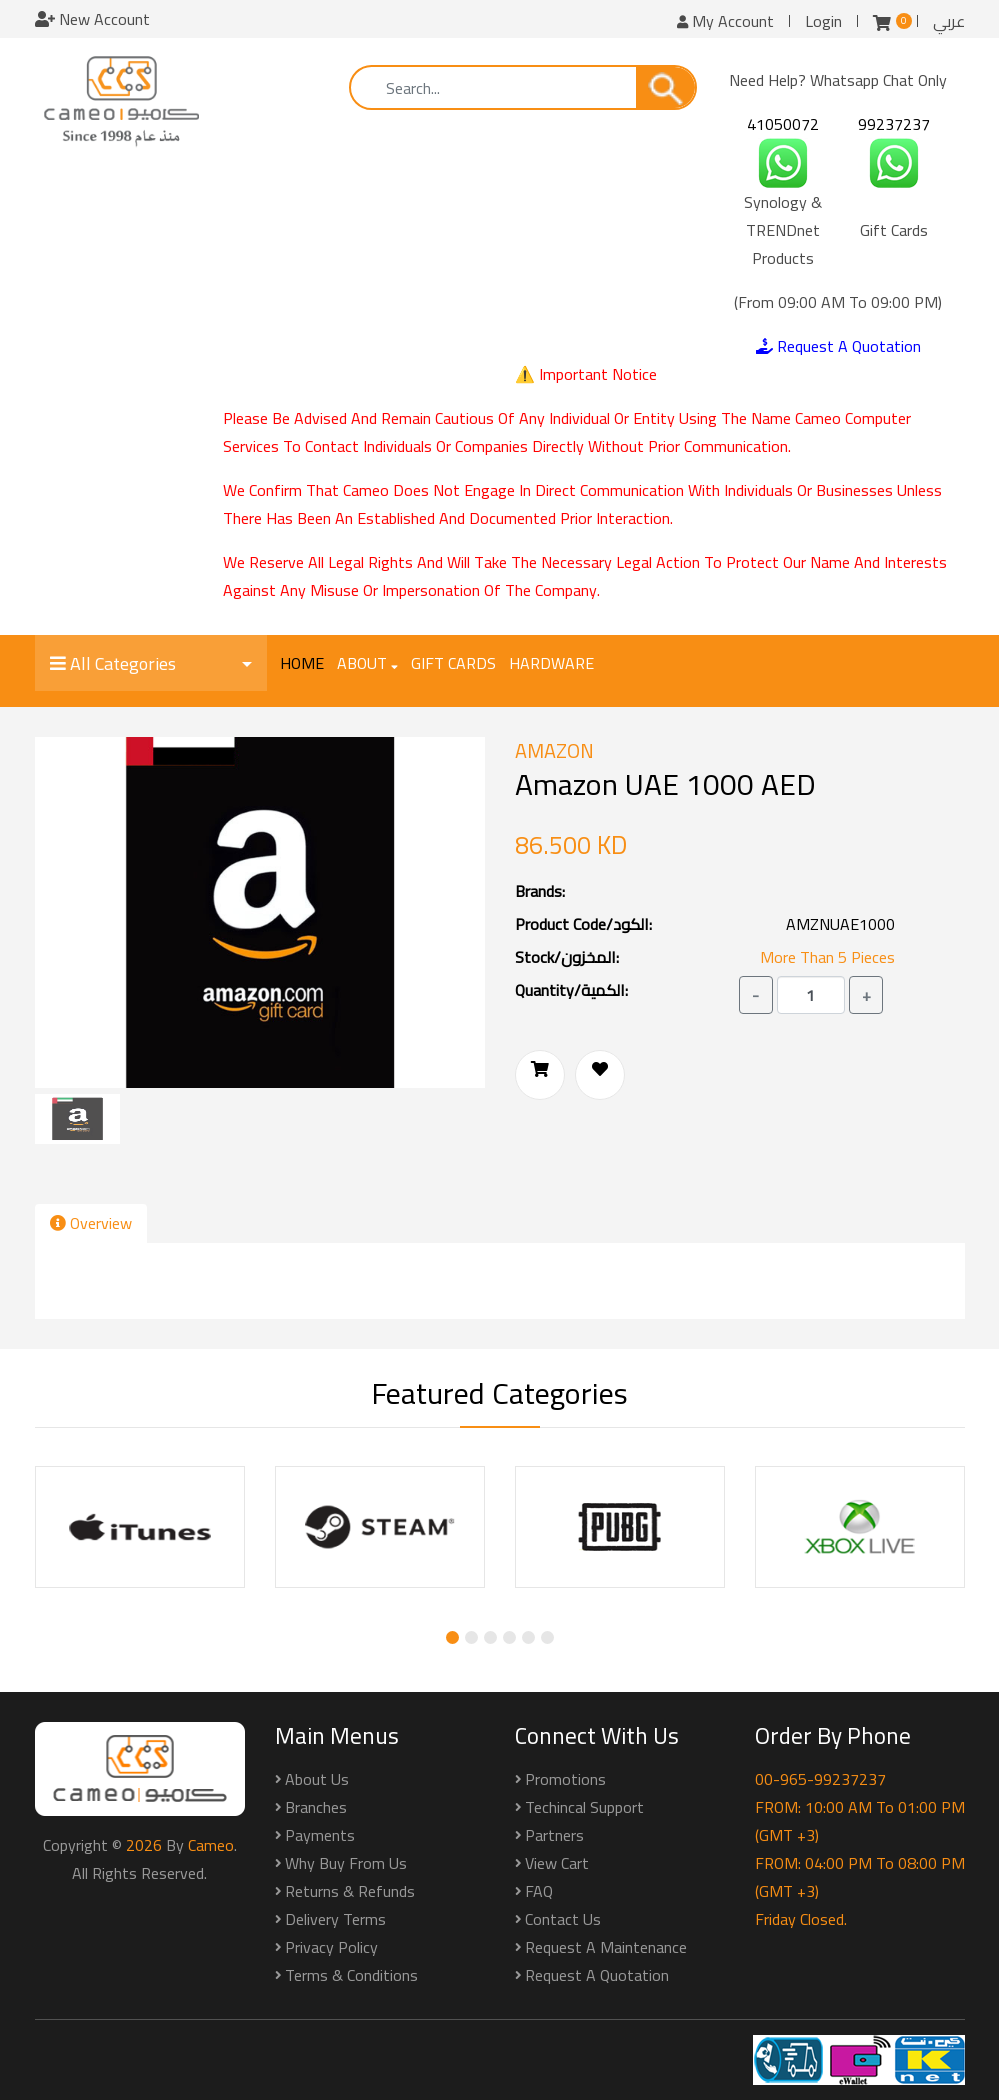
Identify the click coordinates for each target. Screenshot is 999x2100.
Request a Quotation (597, 1975)
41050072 (783, 124)
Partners (554, 1835)
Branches (316, 1807)
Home (302, 663)
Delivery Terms (335, 1919)
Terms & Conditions (351, 1975)
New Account (92, 19)
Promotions (565, 1779)
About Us (317, 1779)
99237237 (894, 124)
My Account (725, 21)
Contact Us (563, 1919)
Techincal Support (584, 1807)
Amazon (554, 751)
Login (823, 21)
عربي (949, 21)
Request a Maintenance (606, 1947)
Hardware (551, 663)
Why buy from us (346, 1863)
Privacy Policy (331, 1947)
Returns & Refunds (350, 1891)
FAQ (539, 1891)
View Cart (557, 1863)
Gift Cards (453, 663)
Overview (91, 1223)
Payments (320, 1835)
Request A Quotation (838, 346)
